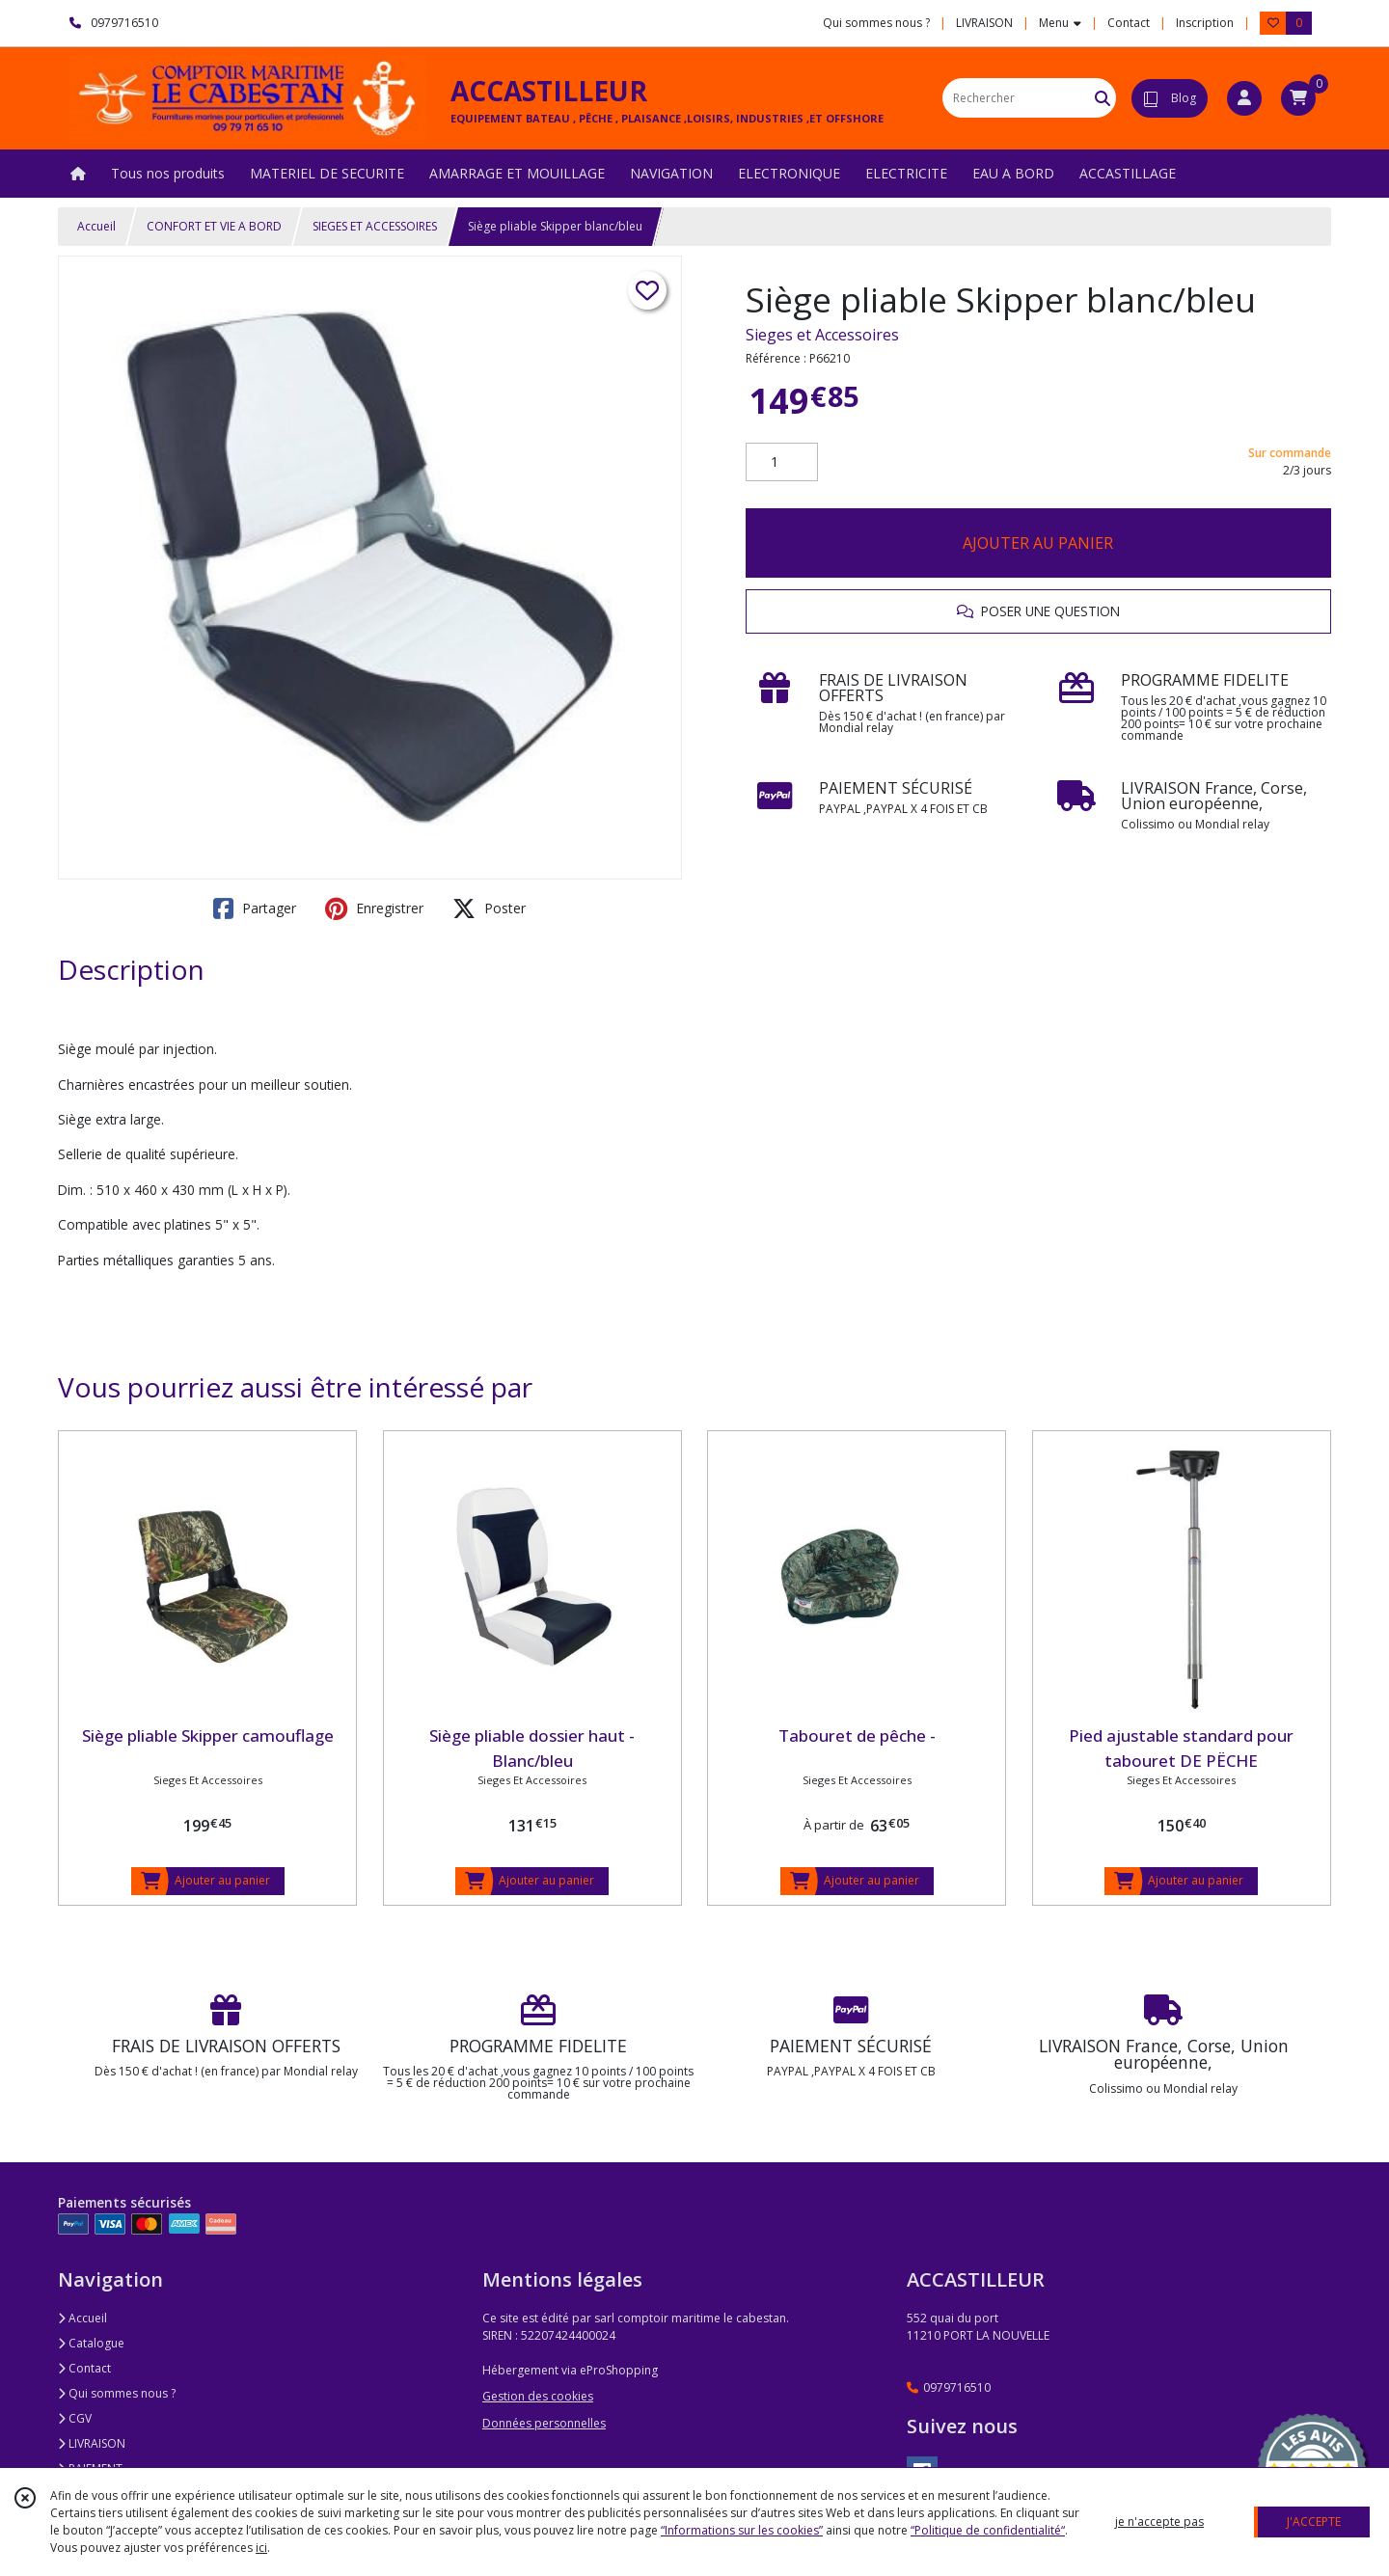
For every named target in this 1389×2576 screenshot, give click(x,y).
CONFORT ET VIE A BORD (214, 226)
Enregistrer (374, 908)
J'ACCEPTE (1314, 2521)
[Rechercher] (1102, 98)
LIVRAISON (91, 2443)
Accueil (96, 226)
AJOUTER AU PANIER (1038, 543)
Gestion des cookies (537, 2396)
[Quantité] (782, 462)
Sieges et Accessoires (822, 334)
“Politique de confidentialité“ (988, 2530)
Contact (1128, 22)
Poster (489, 908)
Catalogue (91, 2343)
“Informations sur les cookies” (742, 2530)
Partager (254, 908)
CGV (75, 2418)
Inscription (1205, 22)
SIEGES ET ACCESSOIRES (375, 226)
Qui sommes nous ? (117, 2393)
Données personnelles (544, 2423)
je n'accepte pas (1159, 2521)
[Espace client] (1244, 98)
